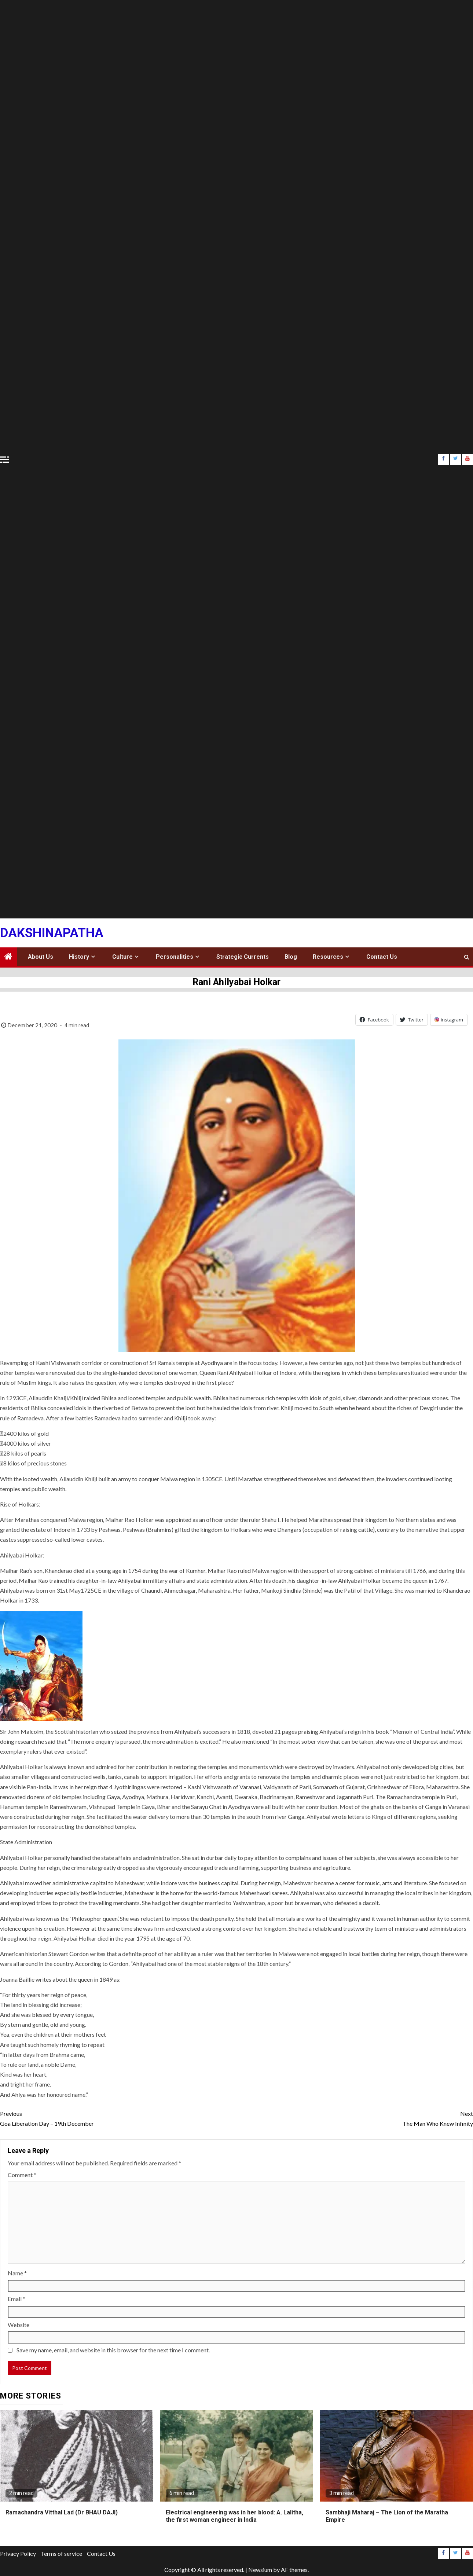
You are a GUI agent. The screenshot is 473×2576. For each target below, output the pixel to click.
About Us (40, 956)
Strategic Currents (242, 956)
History (79, 956)
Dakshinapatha (51, 932)
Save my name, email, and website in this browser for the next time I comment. (113, 2349)
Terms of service (61, 2553)
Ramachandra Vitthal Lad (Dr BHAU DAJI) (62, 2512)
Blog (291, 956)
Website (18, 2324)
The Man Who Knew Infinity (354, 2118)
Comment (22, 2174)
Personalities (174, 956)
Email (16, 2298)
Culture (122, 956)
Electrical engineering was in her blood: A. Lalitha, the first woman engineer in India (234, 2516)
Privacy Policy (18, 2553)
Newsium (260, 2569)
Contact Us (381, 956)
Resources (328, 956)
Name (17, 2272)
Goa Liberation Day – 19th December (118, 2118)
